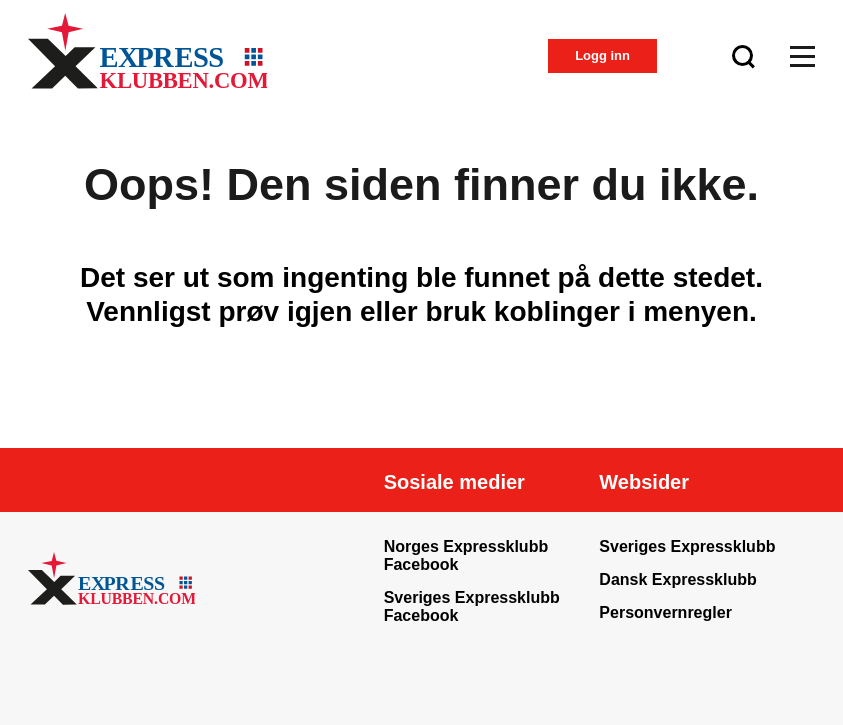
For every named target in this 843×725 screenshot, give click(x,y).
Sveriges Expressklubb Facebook (472, 606)
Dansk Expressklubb (677, 579)
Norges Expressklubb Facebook (466, 555)
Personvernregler (665, 612)
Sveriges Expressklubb (687, 546)
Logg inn (602, 55)
